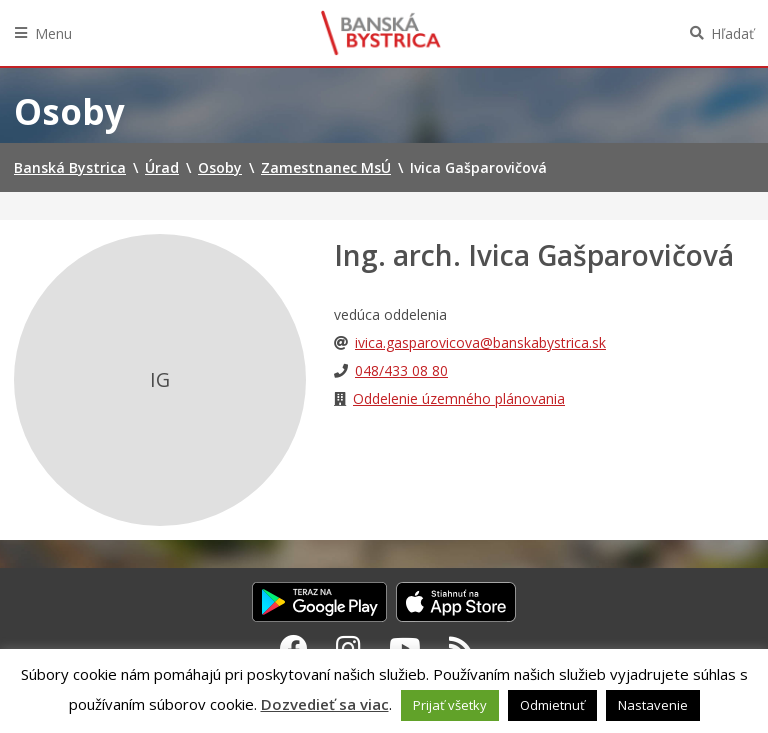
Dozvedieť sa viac (325, 704)
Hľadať (732, 33)
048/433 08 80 (401, 370)
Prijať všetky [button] (450, 705)
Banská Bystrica (381, 33)
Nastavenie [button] (653, 705)
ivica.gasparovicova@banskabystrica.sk (480, 342)
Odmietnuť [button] (552, 705)
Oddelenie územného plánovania (459, 398)
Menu (53, 33)
